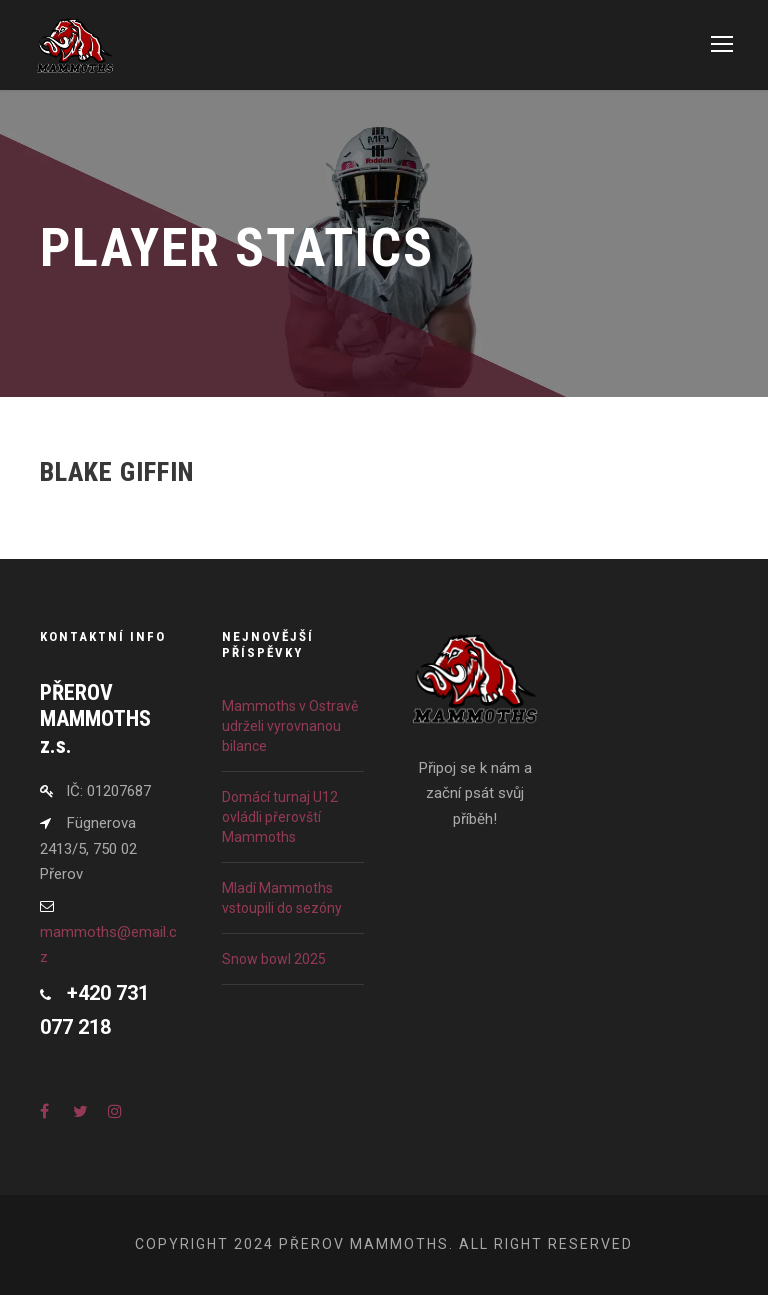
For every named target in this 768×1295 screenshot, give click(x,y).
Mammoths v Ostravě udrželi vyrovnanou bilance (290, 726)
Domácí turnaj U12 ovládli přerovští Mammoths (280, 817)
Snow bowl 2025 (274, 959)
